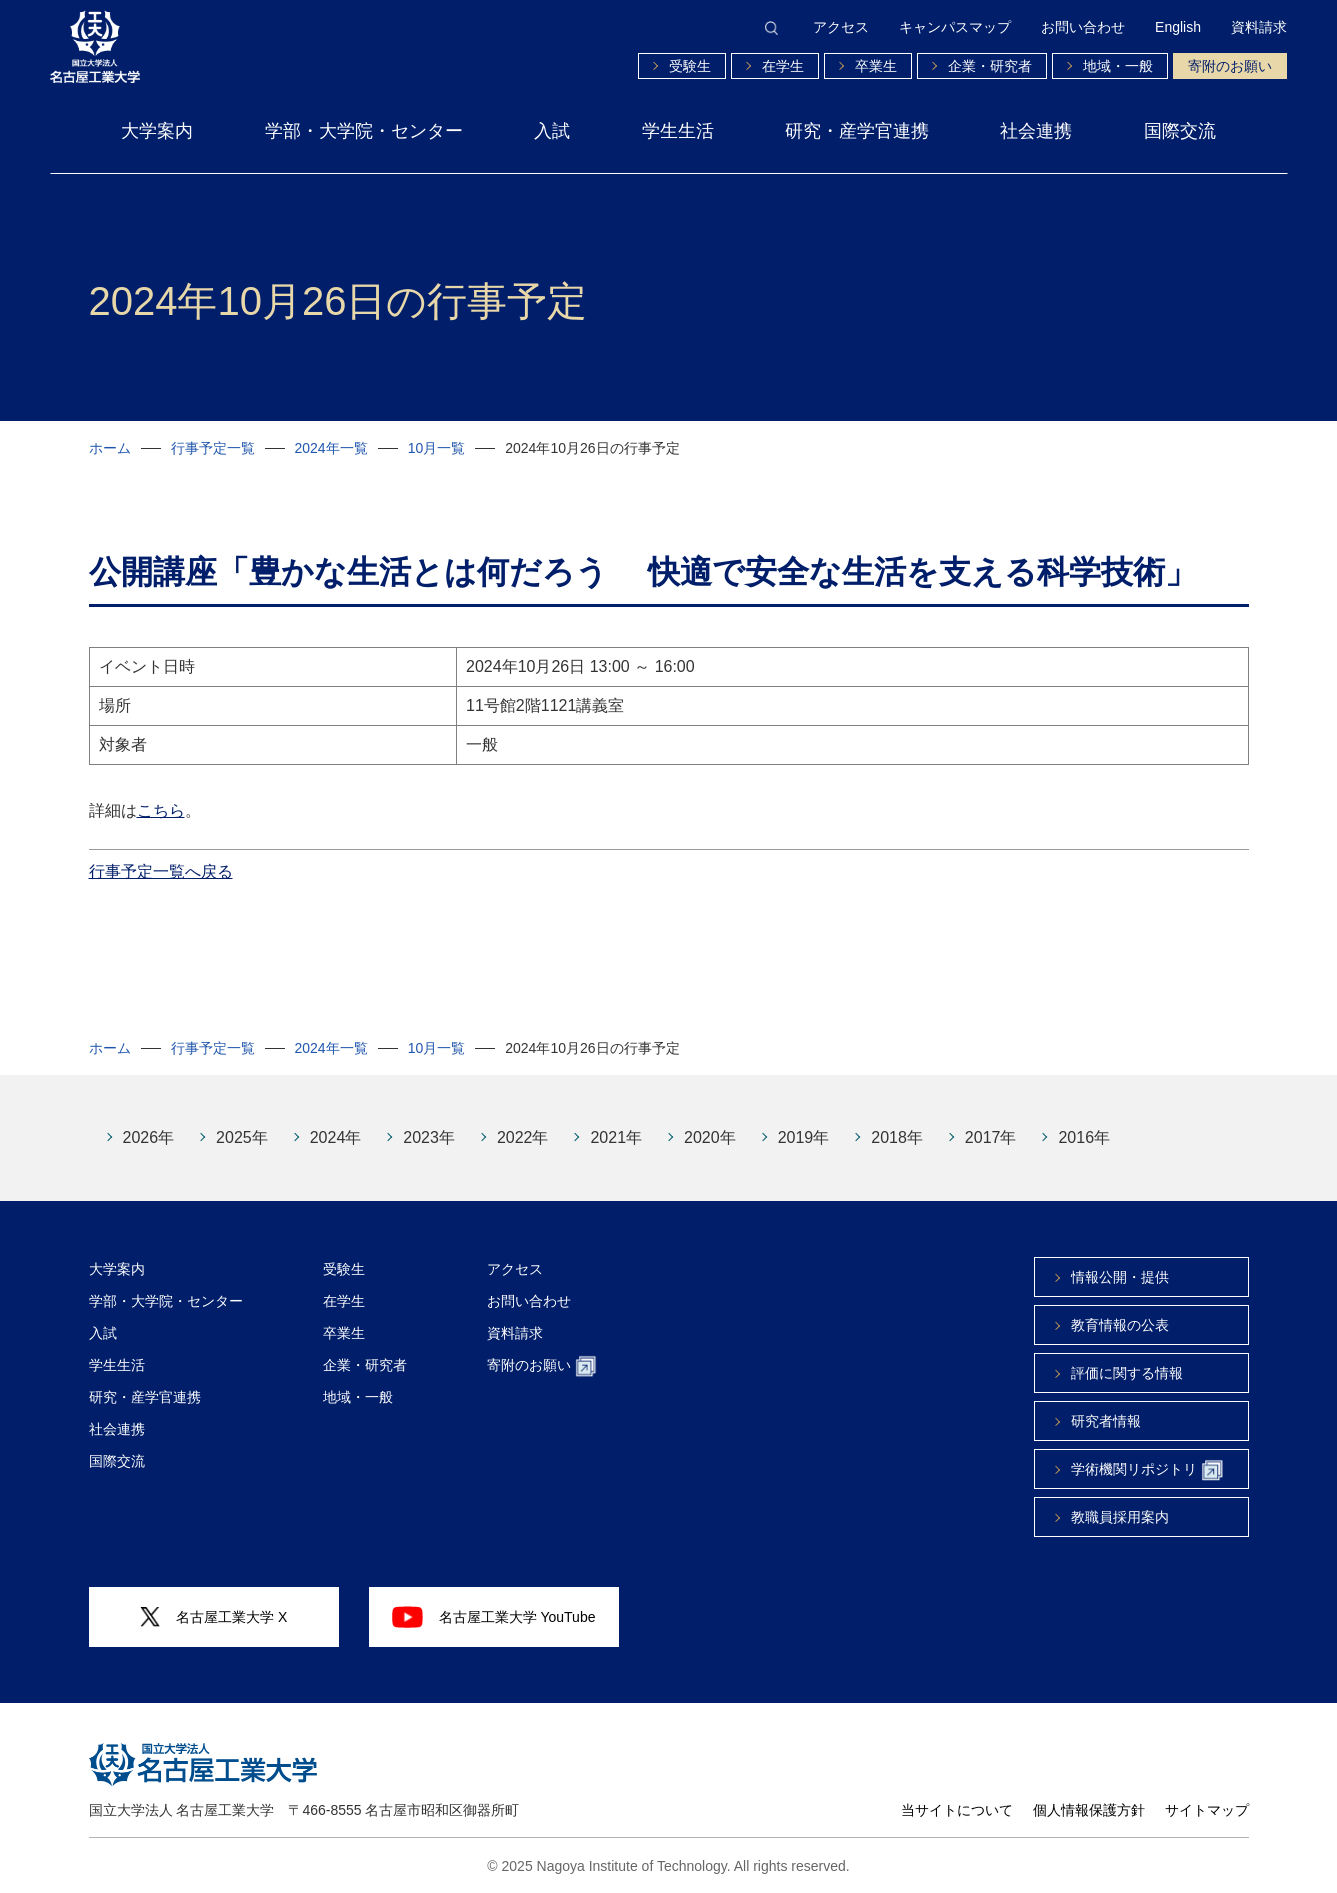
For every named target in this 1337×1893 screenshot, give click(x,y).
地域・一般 (1118, 66)
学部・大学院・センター (364, 131)
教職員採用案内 (1120, 1517)
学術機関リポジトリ (1147, 1470)
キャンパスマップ (955, 27)
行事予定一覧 (213, 448)
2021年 (616, 1137)
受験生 (690, 66)
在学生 (783, 66)
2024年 (336, 1137)
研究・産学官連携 (857, 131)
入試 (552, 131)
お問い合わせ (1083, 27)
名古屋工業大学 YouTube (494, 1617)
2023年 (429, 1137)
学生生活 (678, 131)
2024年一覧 (331, 448)
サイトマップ (1207, 1810)
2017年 (991, 1137)
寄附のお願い (1230, 66)
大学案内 (157, 131)
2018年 (897, 1137)
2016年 (1084, 1137)
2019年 (804, 1137)
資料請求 (1259, 27)
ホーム (110, 448)
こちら (161, 795)
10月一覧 (437, 448)
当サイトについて (957, 1810)
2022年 (523, 1137)
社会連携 (1036, 131)
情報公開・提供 (1120, 1277)
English (1178, 27)
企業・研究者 (990, 66)
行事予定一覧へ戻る (161, 856)
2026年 (149, 1137)
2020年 (710, 1137)
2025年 (242, 1137)
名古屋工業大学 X (214, 1617)
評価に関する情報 (1127, 1373)
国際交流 (1180, 131)
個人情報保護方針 (1089, 1810)
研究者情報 (1106, 1421)
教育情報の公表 (1120, 1325)
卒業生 (876, 66)
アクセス (841, 27)
